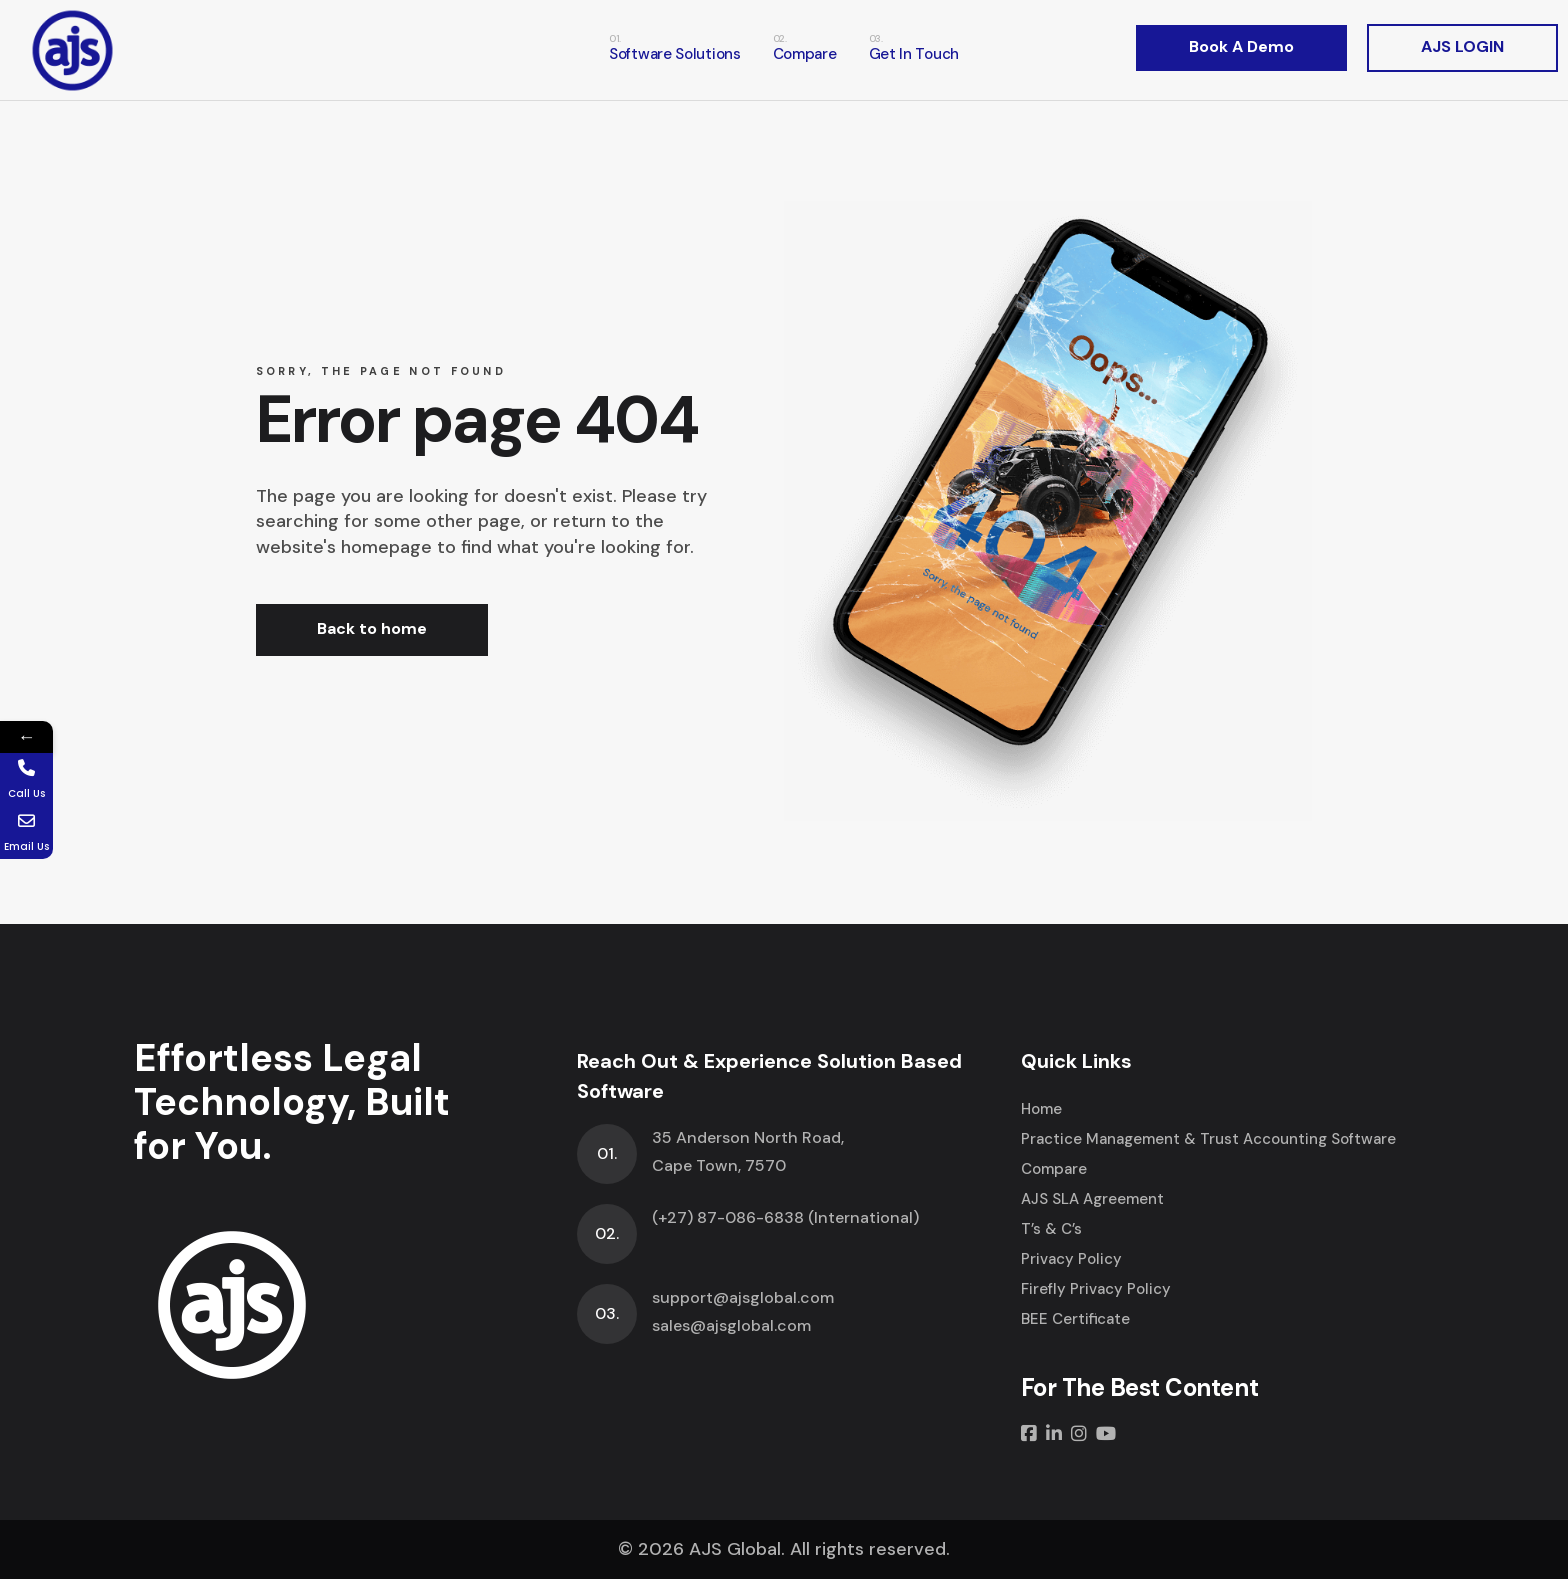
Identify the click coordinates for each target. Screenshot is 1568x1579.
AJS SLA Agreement (1092, 1199)
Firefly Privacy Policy (1096, 1289)
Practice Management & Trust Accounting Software (1208, 1139)
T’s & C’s (1051, 1229)
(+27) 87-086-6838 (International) (785, 1217)
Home (1041, 1109)
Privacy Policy (1071, 1259)
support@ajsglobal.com (743, 1297)
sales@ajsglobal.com (731, 1325)
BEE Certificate (1075, 1319)
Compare (1054, 1169)
